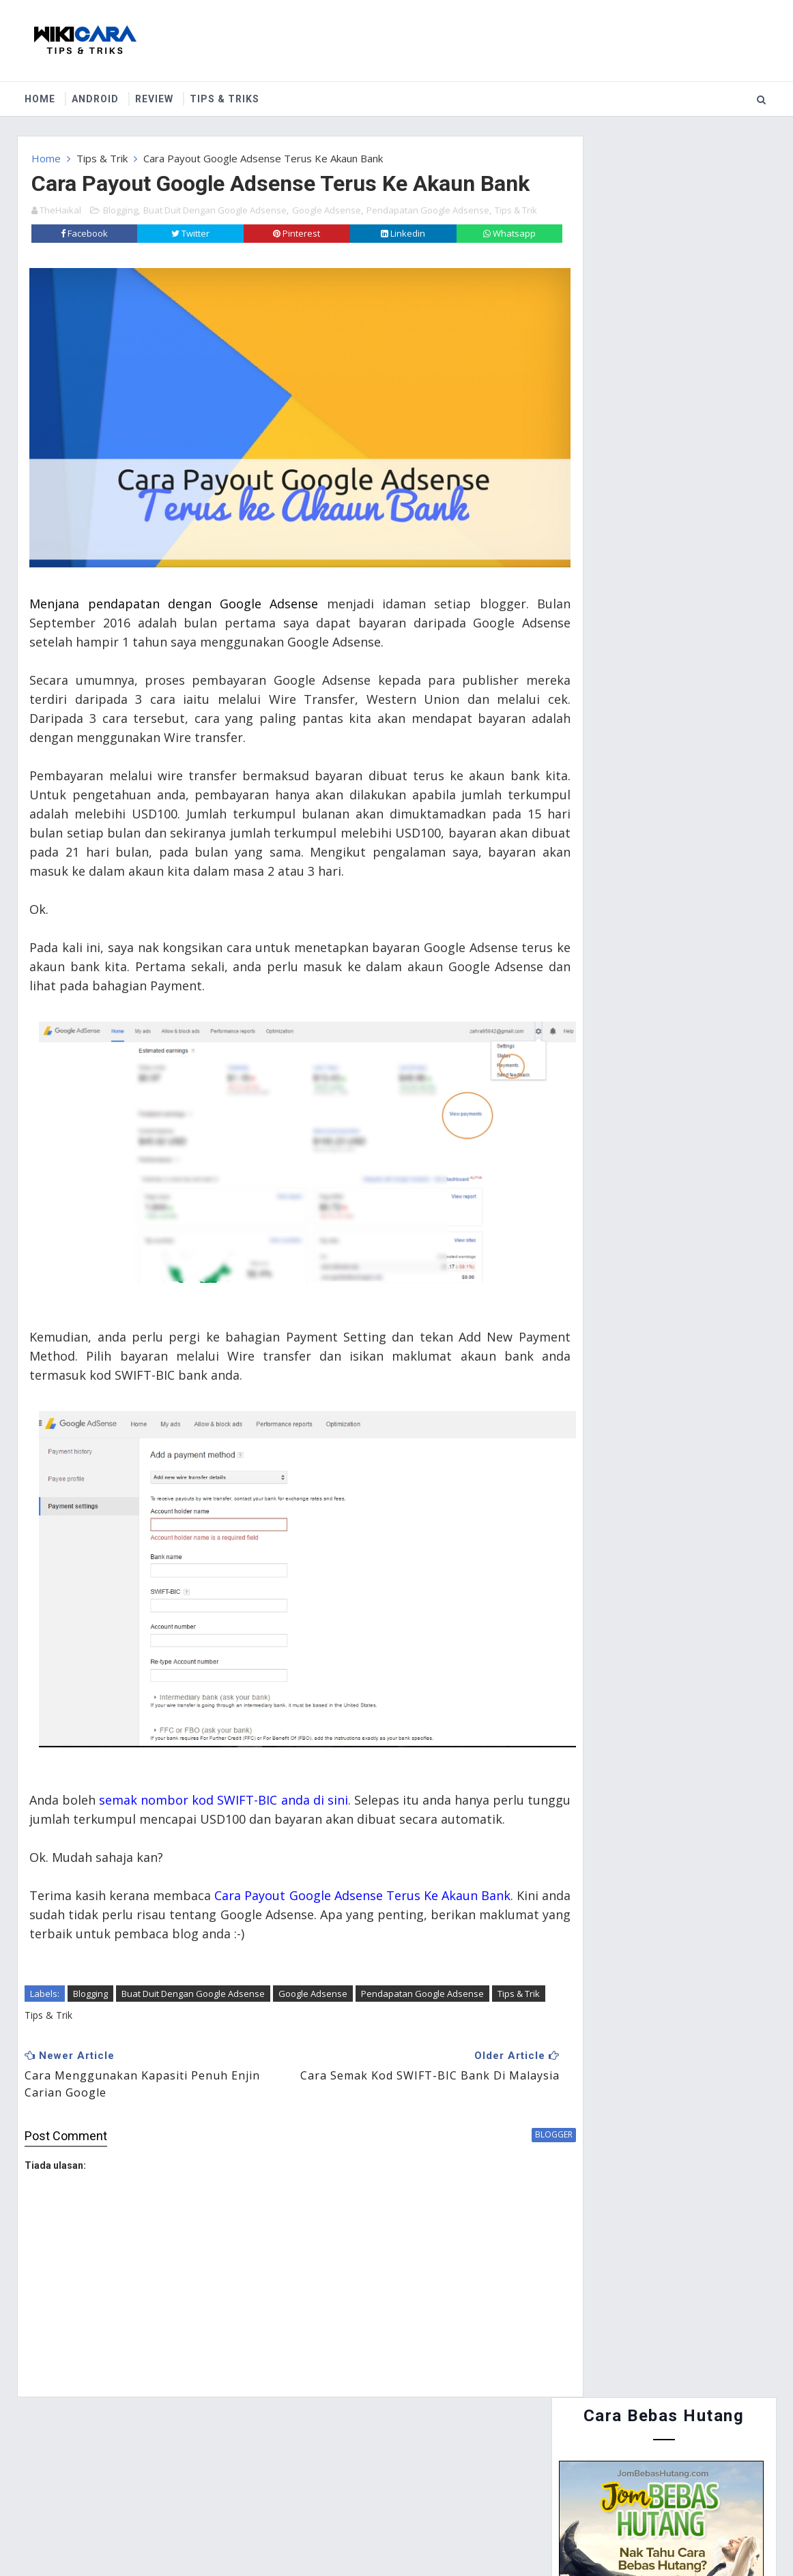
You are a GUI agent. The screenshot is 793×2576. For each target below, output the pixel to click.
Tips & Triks (225, 94)
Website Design (335, 2534)
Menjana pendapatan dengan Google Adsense (172, 616)
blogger (499, 2138)
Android (95, 94)
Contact (166, 2468)
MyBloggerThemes (497, 2534)
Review (155, 94)
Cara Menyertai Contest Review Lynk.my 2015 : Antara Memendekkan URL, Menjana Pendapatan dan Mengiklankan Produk (655, 700)
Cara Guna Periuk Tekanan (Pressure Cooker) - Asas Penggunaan (681, 949)
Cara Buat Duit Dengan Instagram (695, 879)
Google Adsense (326, 239)
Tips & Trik (102, 154)
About (103, 2468)
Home (40, 94)
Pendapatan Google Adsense (427, 239)
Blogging (120, 239)
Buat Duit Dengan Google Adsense (215, 239)
